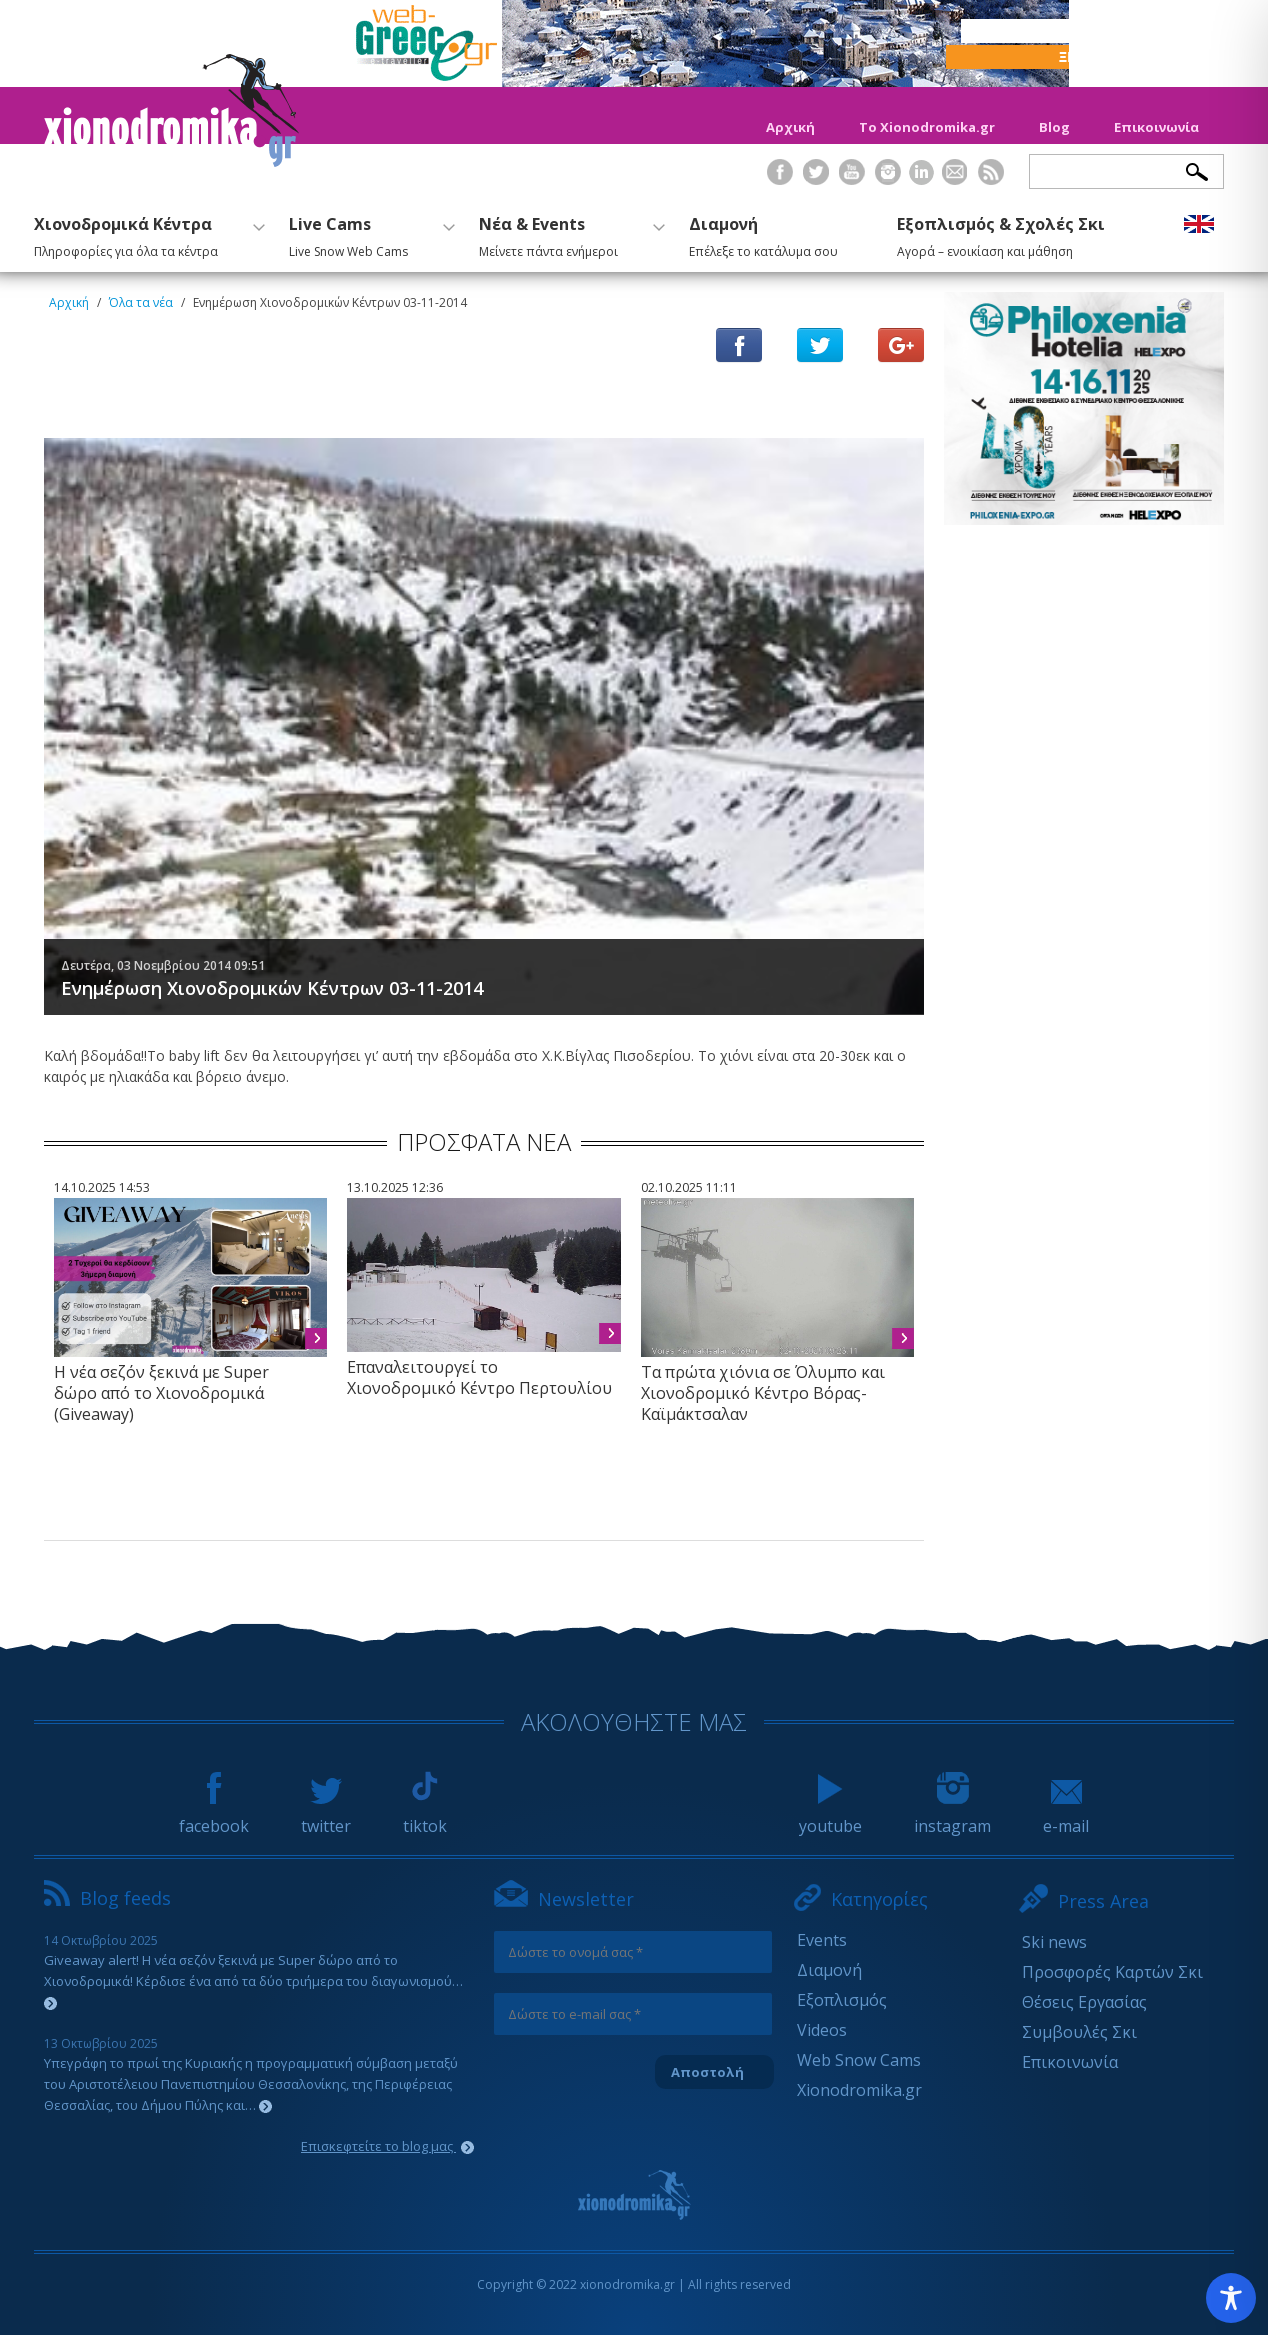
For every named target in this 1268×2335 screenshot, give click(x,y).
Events (822, 1940)
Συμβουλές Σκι (1079, 2032)
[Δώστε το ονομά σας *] (633, 1952)
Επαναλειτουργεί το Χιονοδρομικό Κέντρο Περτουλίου (479, 1377)
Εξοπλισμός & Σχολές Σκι (1001, 234)
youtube (830, 1817)
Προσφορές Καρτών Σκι (1112, 1972)
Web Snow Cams (859, 2060)
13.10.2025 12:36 (395, 1187)
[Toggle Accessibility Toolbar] (1231, 2298)
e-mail (1066, 1817)
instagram (952, 1817)
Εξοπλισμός (842, 2000)
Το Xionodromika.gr (927, 127)
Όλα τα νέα (141, 302)
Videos (822, 2030)
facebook (214, 1817)
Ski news (1054, 1942)
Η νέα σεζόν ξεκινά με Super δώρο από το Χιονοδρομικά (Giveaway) (161, 1393)
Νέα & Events (569, 234)
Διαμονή (763, 234)
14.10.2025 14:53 (102, 1187)
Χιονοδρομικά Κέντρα (147, 234)
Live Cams (369, 234)
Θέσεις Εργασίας (1084, 2002)
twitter (326, 1817)
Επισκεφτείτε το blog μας (387, 2146)
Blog (1054, 127)
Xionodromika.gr (859, 2090)
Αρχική (790, 127)
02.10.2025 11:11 (689, 1187)
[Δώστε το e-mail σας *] (633, 2014)
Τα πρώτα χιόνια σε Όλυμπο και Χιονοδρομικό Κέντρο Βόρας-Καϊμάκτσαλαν (763, 1393)
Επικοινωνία (1156, 127)
